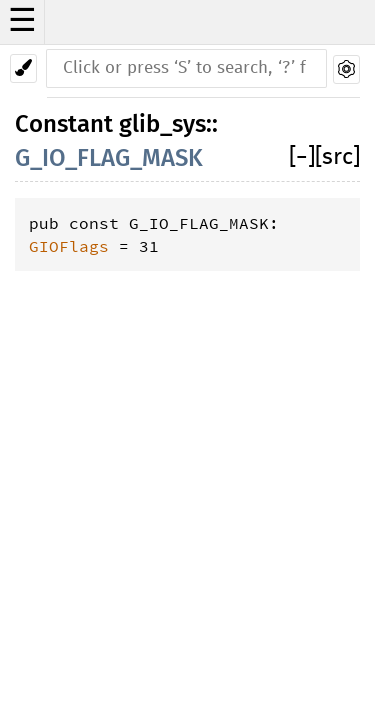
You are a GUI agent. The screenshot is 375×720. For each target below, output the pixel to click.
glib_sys (162, 124)
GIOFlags (69, 246)
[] (302, 157)
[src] (337, 157)
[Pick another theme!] (23, 68)
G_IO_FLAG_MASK (109, 158)
